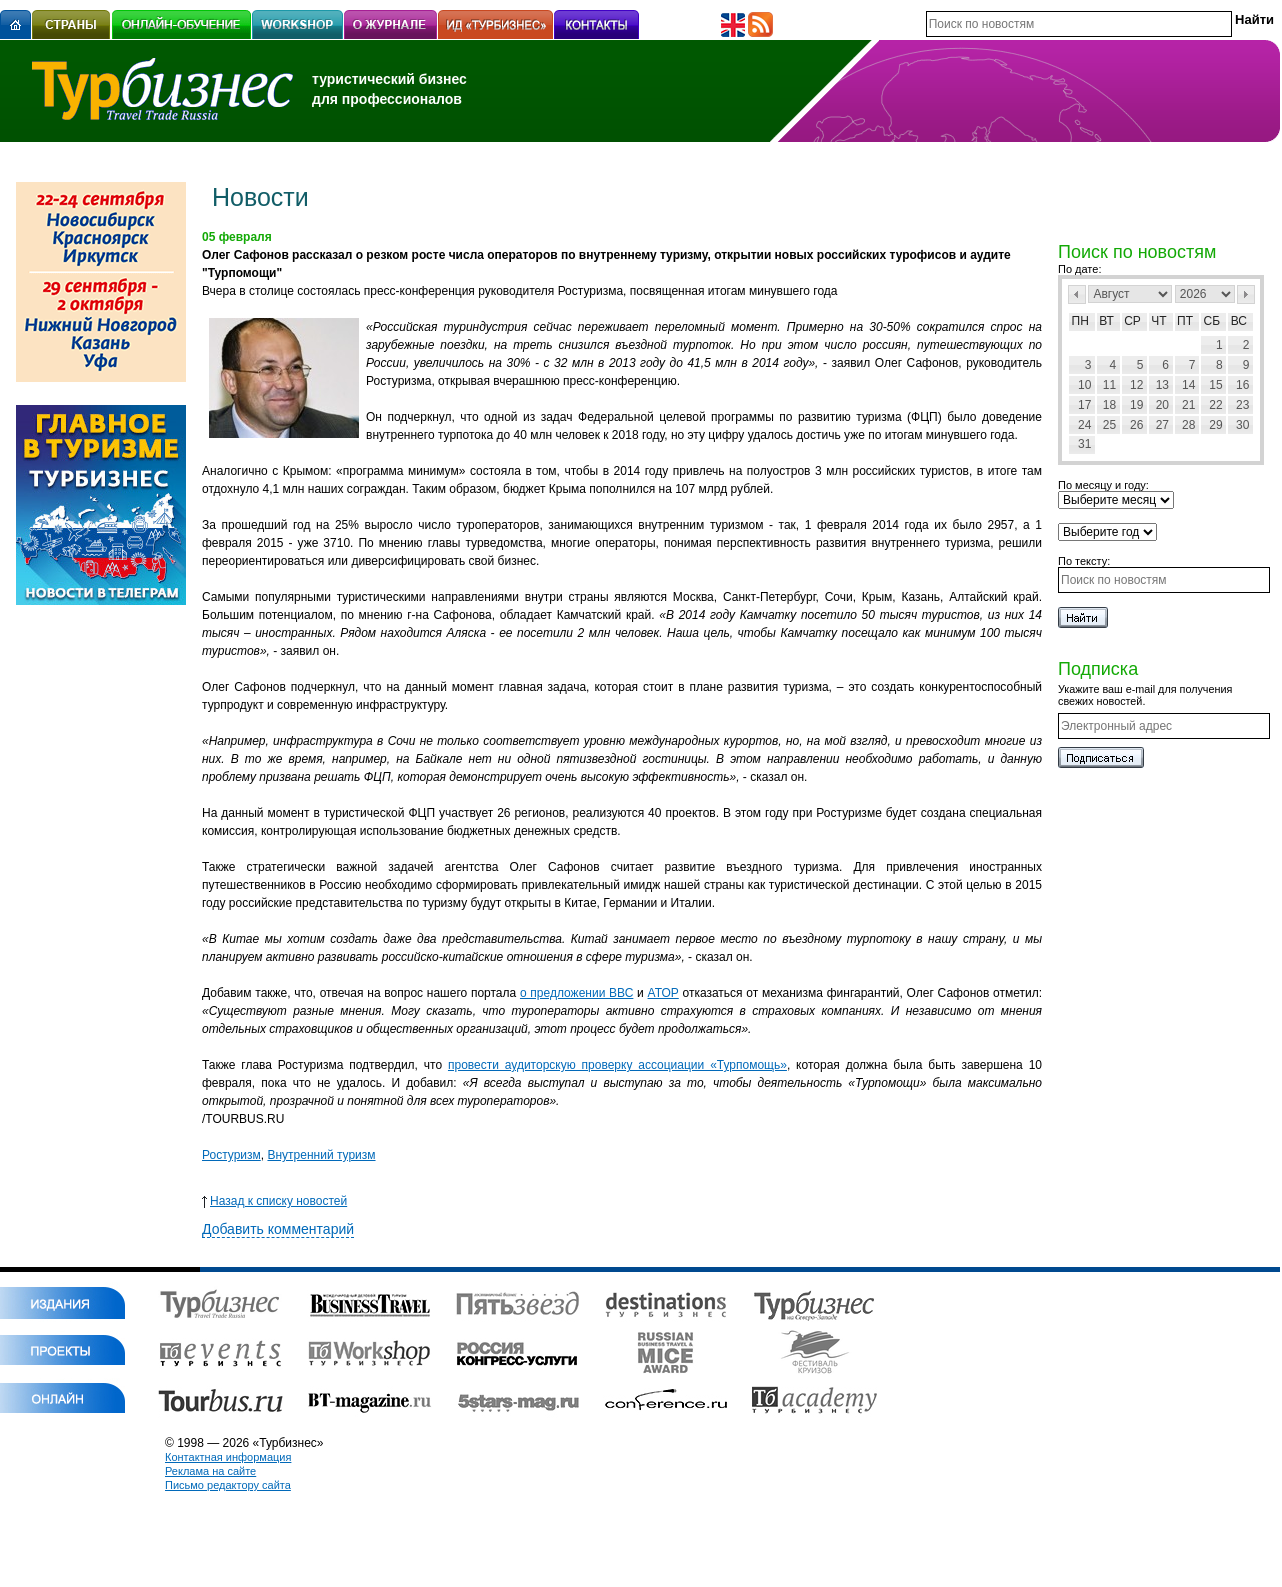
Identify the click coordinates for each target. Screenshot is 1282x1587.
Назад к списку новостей (274, 1201)
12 (1136, 385)
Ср (1132, 321)
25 (1109, 425)
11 (1109, 385)
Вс (1239, 321)
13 (1162, 385)
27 (1162, 425)
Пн (1080, 321)
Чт (1158, 321)
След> (1246, 294)
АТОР (663, 993)
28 (1188, 425)
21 (1188, 405)
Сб (1212, 321)
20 (1162, 405)
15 (1215, 385)
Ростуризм (231, 1155)
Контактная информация (228, 1457)
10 (1084, 385)
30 (1242, 425)
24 (1084, 425)
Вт (1106, 321)
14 (1188, 385)
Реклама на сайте (210, 1471)
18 (1109, 405)
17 (1084, 405)
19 (1136, 405)
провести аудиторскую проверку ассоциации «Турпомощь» (617, 1065)
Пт (1185, 321)
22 (1215, 405)
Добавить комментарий (278, 1229)
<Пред (1077, 294)
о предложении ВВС (576, 993)
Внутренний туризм (321, 1155)
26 (1136, 425)
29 (1215, 425)
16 (1242, 385)
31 (1084, 444)
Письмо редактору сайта (228, 1485)
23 (1242, 405)
